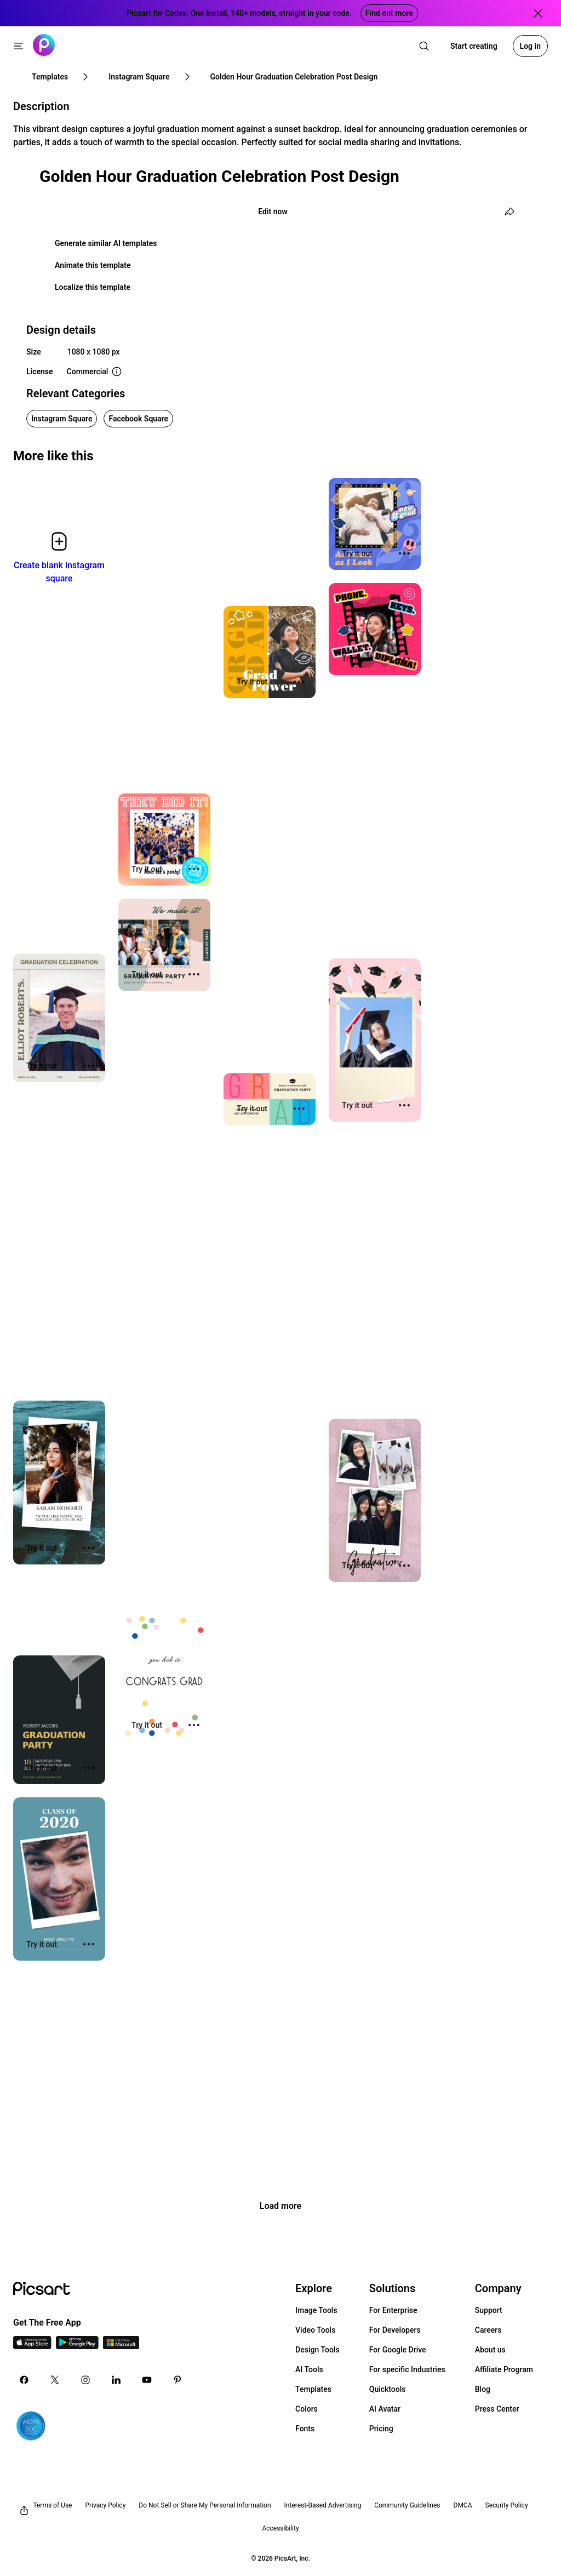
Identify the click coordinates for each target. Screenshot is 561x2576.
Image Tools (316, 2310)
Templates (313, 2389)
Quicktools (387, 2389)
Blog (482, 2389)
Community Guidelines (407, 2505)
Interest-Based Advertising (323, 2505)
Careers (488, 2330)
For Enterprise (393, 2310)
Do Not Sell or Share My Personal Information (205, 2505)
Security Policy (506, 2505)
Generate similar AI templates (106, 243)
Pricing (381, 2428)
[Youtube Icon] (147, 2380)
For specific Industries (407, 2369)
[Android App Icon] (77, 2346)
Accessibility (280, 2528)
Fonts (304, 2428)
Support (488, 2310)
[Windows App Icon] (121, 2346)
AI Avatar (384, 2408)
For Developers (395, 2330)
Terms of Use (52, 2505)
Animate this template (93, 265)
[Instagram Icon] (85, 2380)
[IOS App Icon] (32, 2346)
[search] (424, 46)
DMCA (463, 2505)
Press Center (497, 2408)
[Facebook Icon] (24, 2380)
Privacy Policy (105, 2505)
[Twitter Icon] (55, 2380)
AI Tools (309, 2369)
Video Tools (315, 2330)
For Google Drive (397, 2349)
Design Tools (317, 2349)
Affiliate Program (504, 2369)
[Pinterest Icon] (177, 2380)
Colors (306, 2408)
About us (490, 2349)
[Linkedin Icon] (116, 2380)
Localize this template (92, 287)
